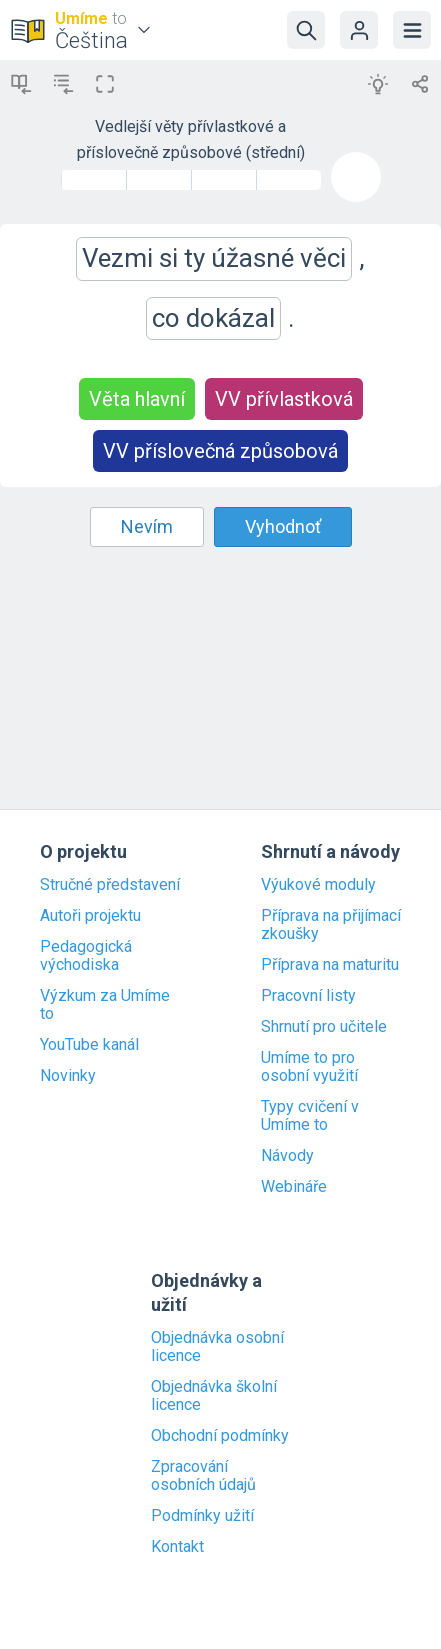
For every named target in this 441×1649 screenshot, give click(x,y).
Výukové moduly (318, 885)
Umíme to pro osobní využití (309, 1067)
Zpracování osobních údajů (203, 1476)
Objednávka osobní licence (217, 1347)
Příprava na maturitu (330, 965)
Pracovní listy (308, 996)
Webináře (294, 1187)
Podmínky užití (202, 1516)
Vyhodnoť (283, 526)
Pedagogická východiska (86, 956)
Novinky (68, 1076)
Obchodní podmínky (220, 1436)
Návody (287, 1156)
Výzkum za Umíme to (105, 1005)
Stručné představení (110, 885)
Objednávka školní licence (214, 1396)
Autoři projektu (90, 916)
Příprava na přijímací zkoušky (331, 925)
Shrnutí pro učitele (324, 1027)
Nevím (147, 526)
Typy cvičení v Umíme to (310, 1116)
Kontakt (177, 1547)
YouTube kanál (89, 1045)
